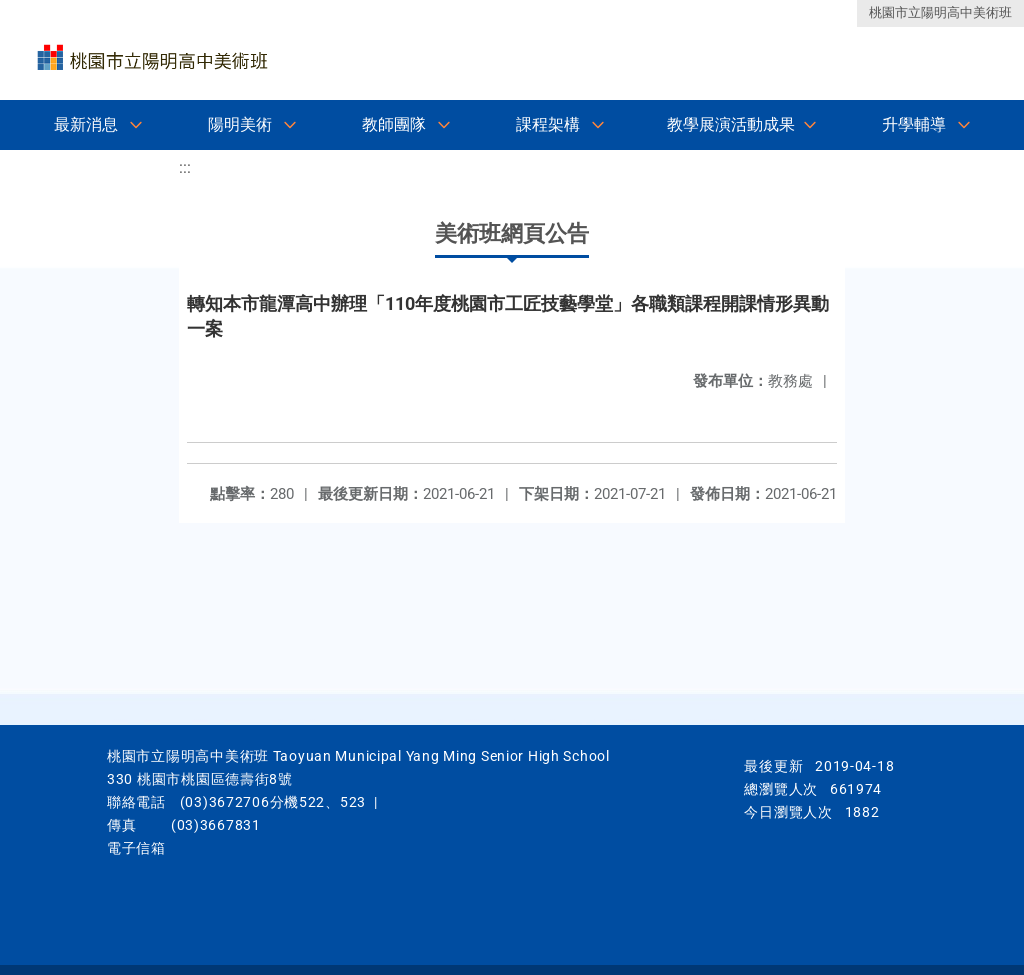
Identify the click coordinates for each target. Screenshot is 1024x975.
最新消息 (86, 124)
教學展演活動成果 (731, 124)
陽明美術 (240, 124)
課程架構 (548, 124)
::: (185, 167)
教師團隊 (394, 124)
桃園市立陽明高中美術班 (940, 12)
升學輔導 (914, 124)
